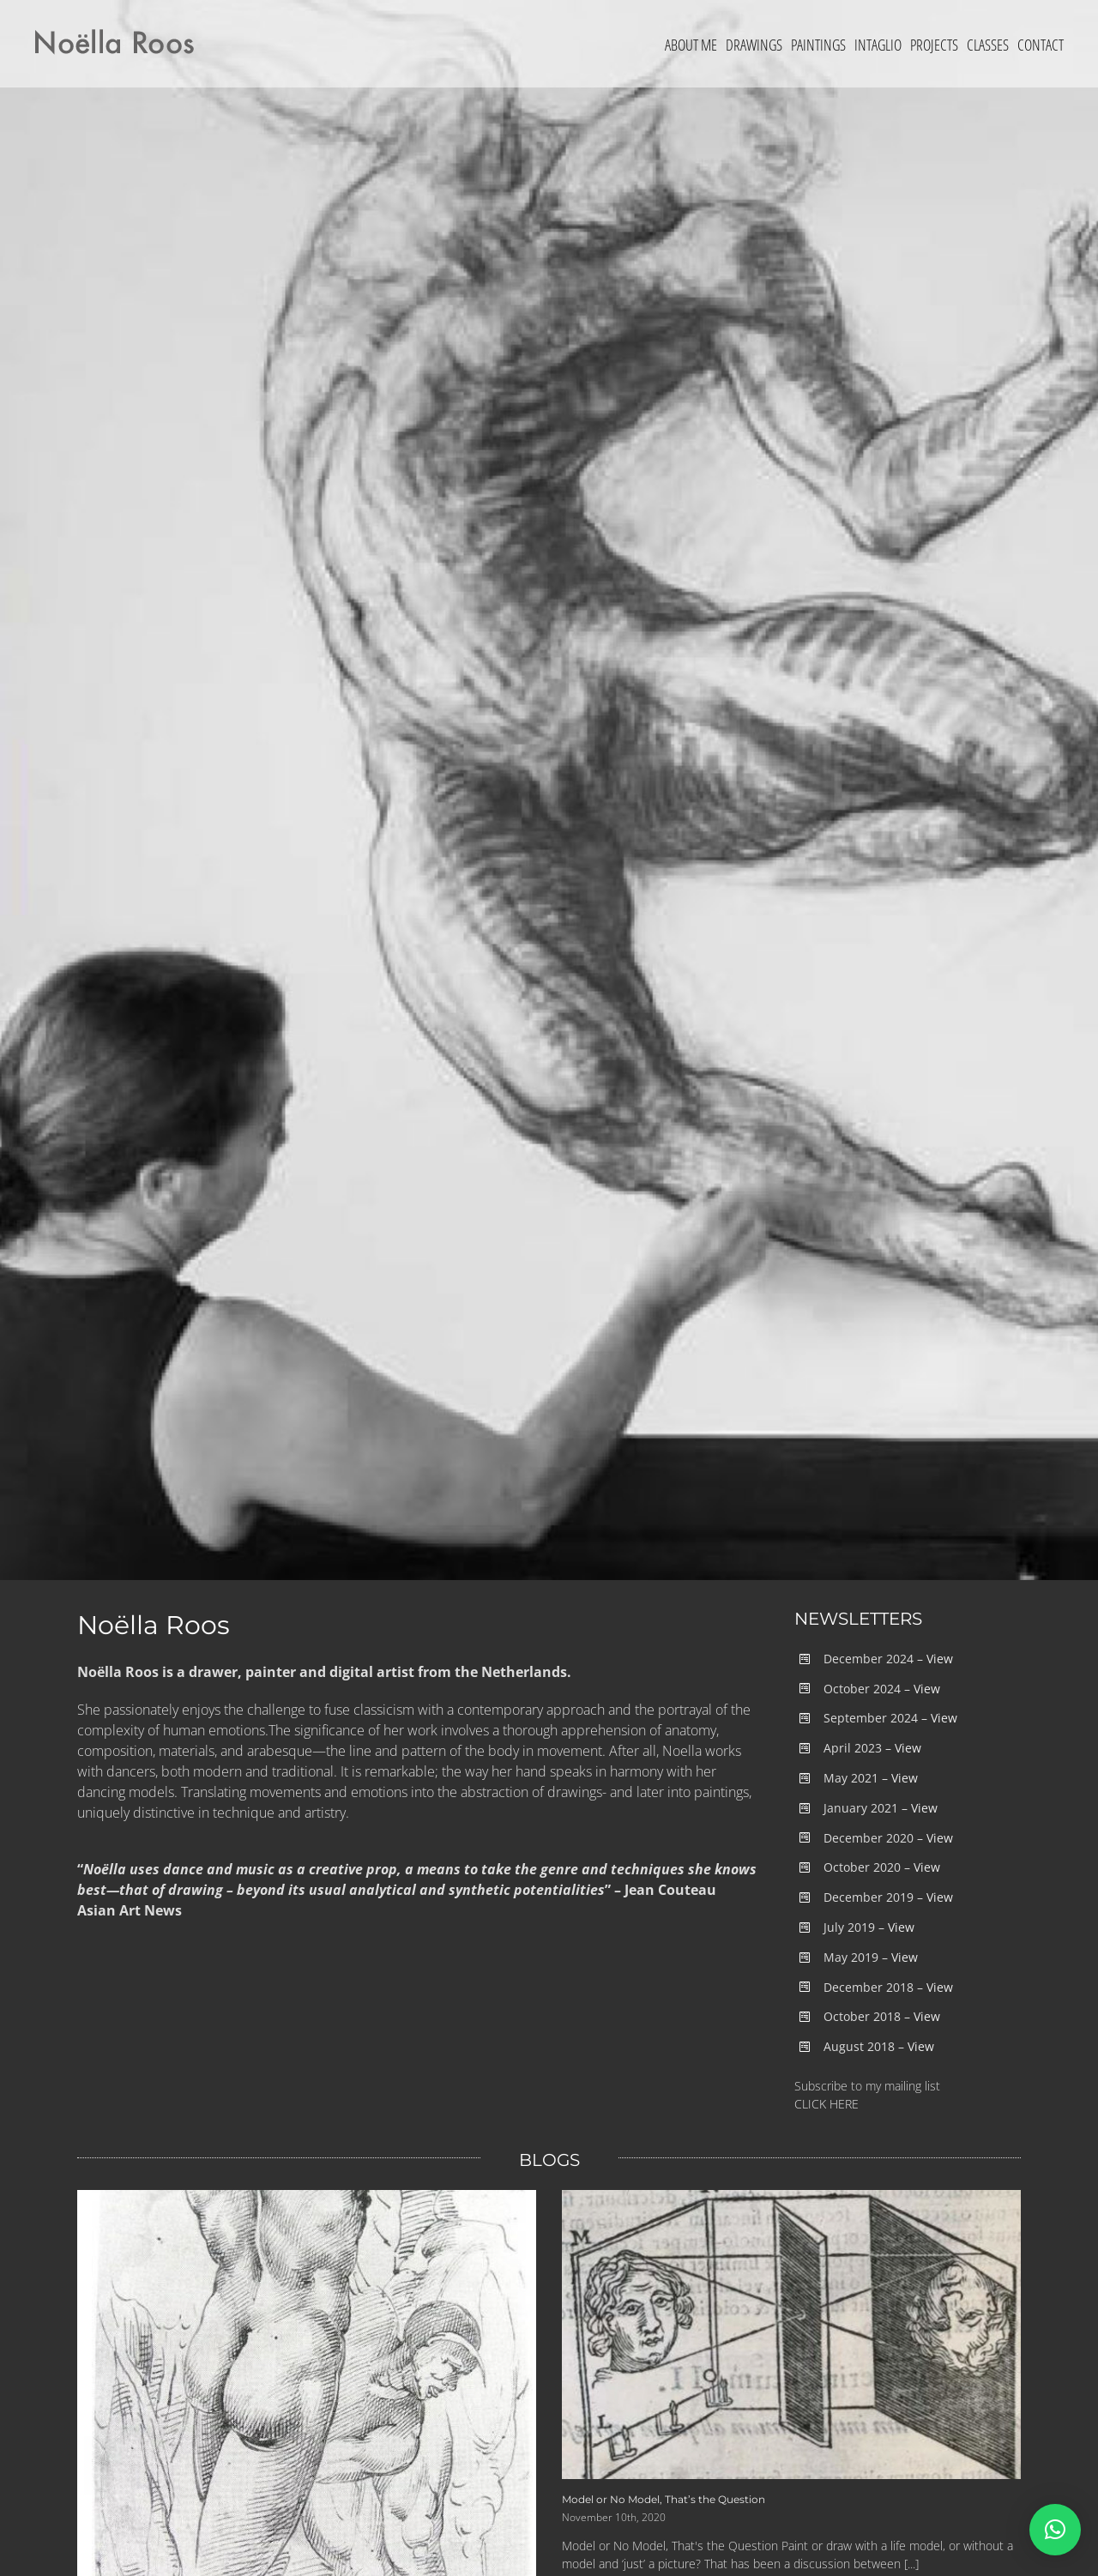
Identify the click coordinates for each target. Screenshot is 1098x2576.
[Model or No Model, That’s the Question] (791, 2334)
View (939, 1658)
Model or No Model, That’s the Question (663, 2499)
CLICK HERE (826, 2104)
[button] (1055, 2529)
